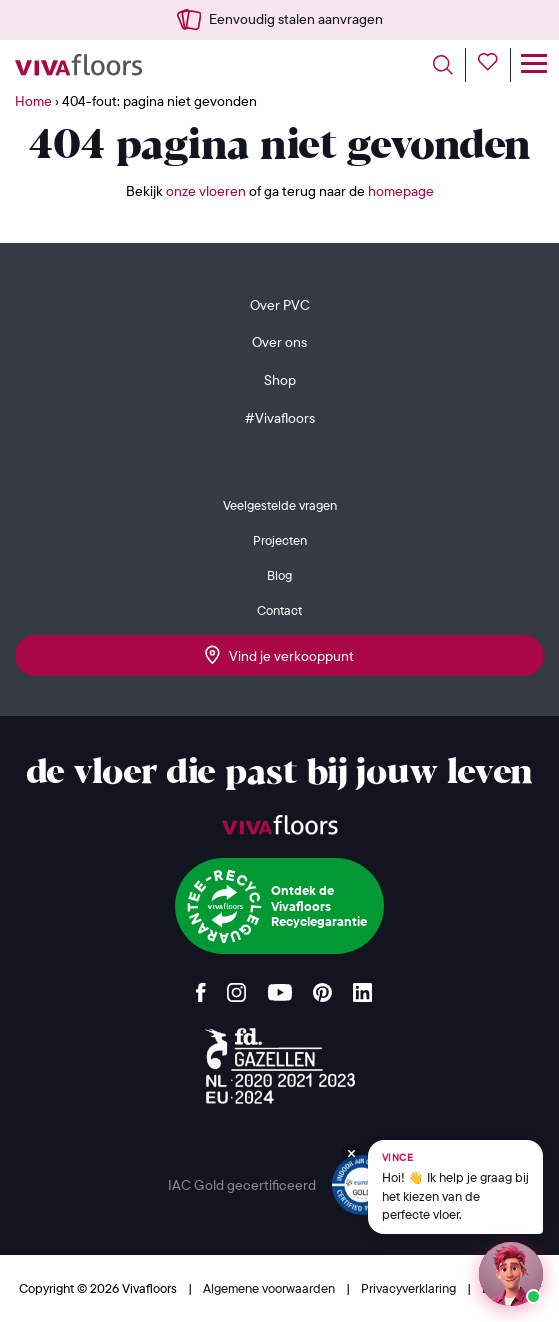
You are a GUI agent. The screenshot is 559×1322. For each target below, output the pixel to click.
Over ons (279, 342)
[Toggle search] (449, 65)
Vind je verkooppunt (279, 655)
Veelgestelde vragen (280, 505)
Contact (279, 610)
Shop (280, 380)
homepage (401, 191)
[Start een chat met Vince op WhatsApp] (511, 1274)
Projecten (280, 540)
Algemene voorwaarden (270, 1288)
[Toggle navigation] (533, 65)
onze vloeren (206, 191)
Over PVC (280, 305)
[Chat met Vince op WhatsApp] (455, 1187)
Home (33, 101)
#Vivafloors (280, 418)
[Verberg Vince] (351, 1154)
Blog (279, 575)
